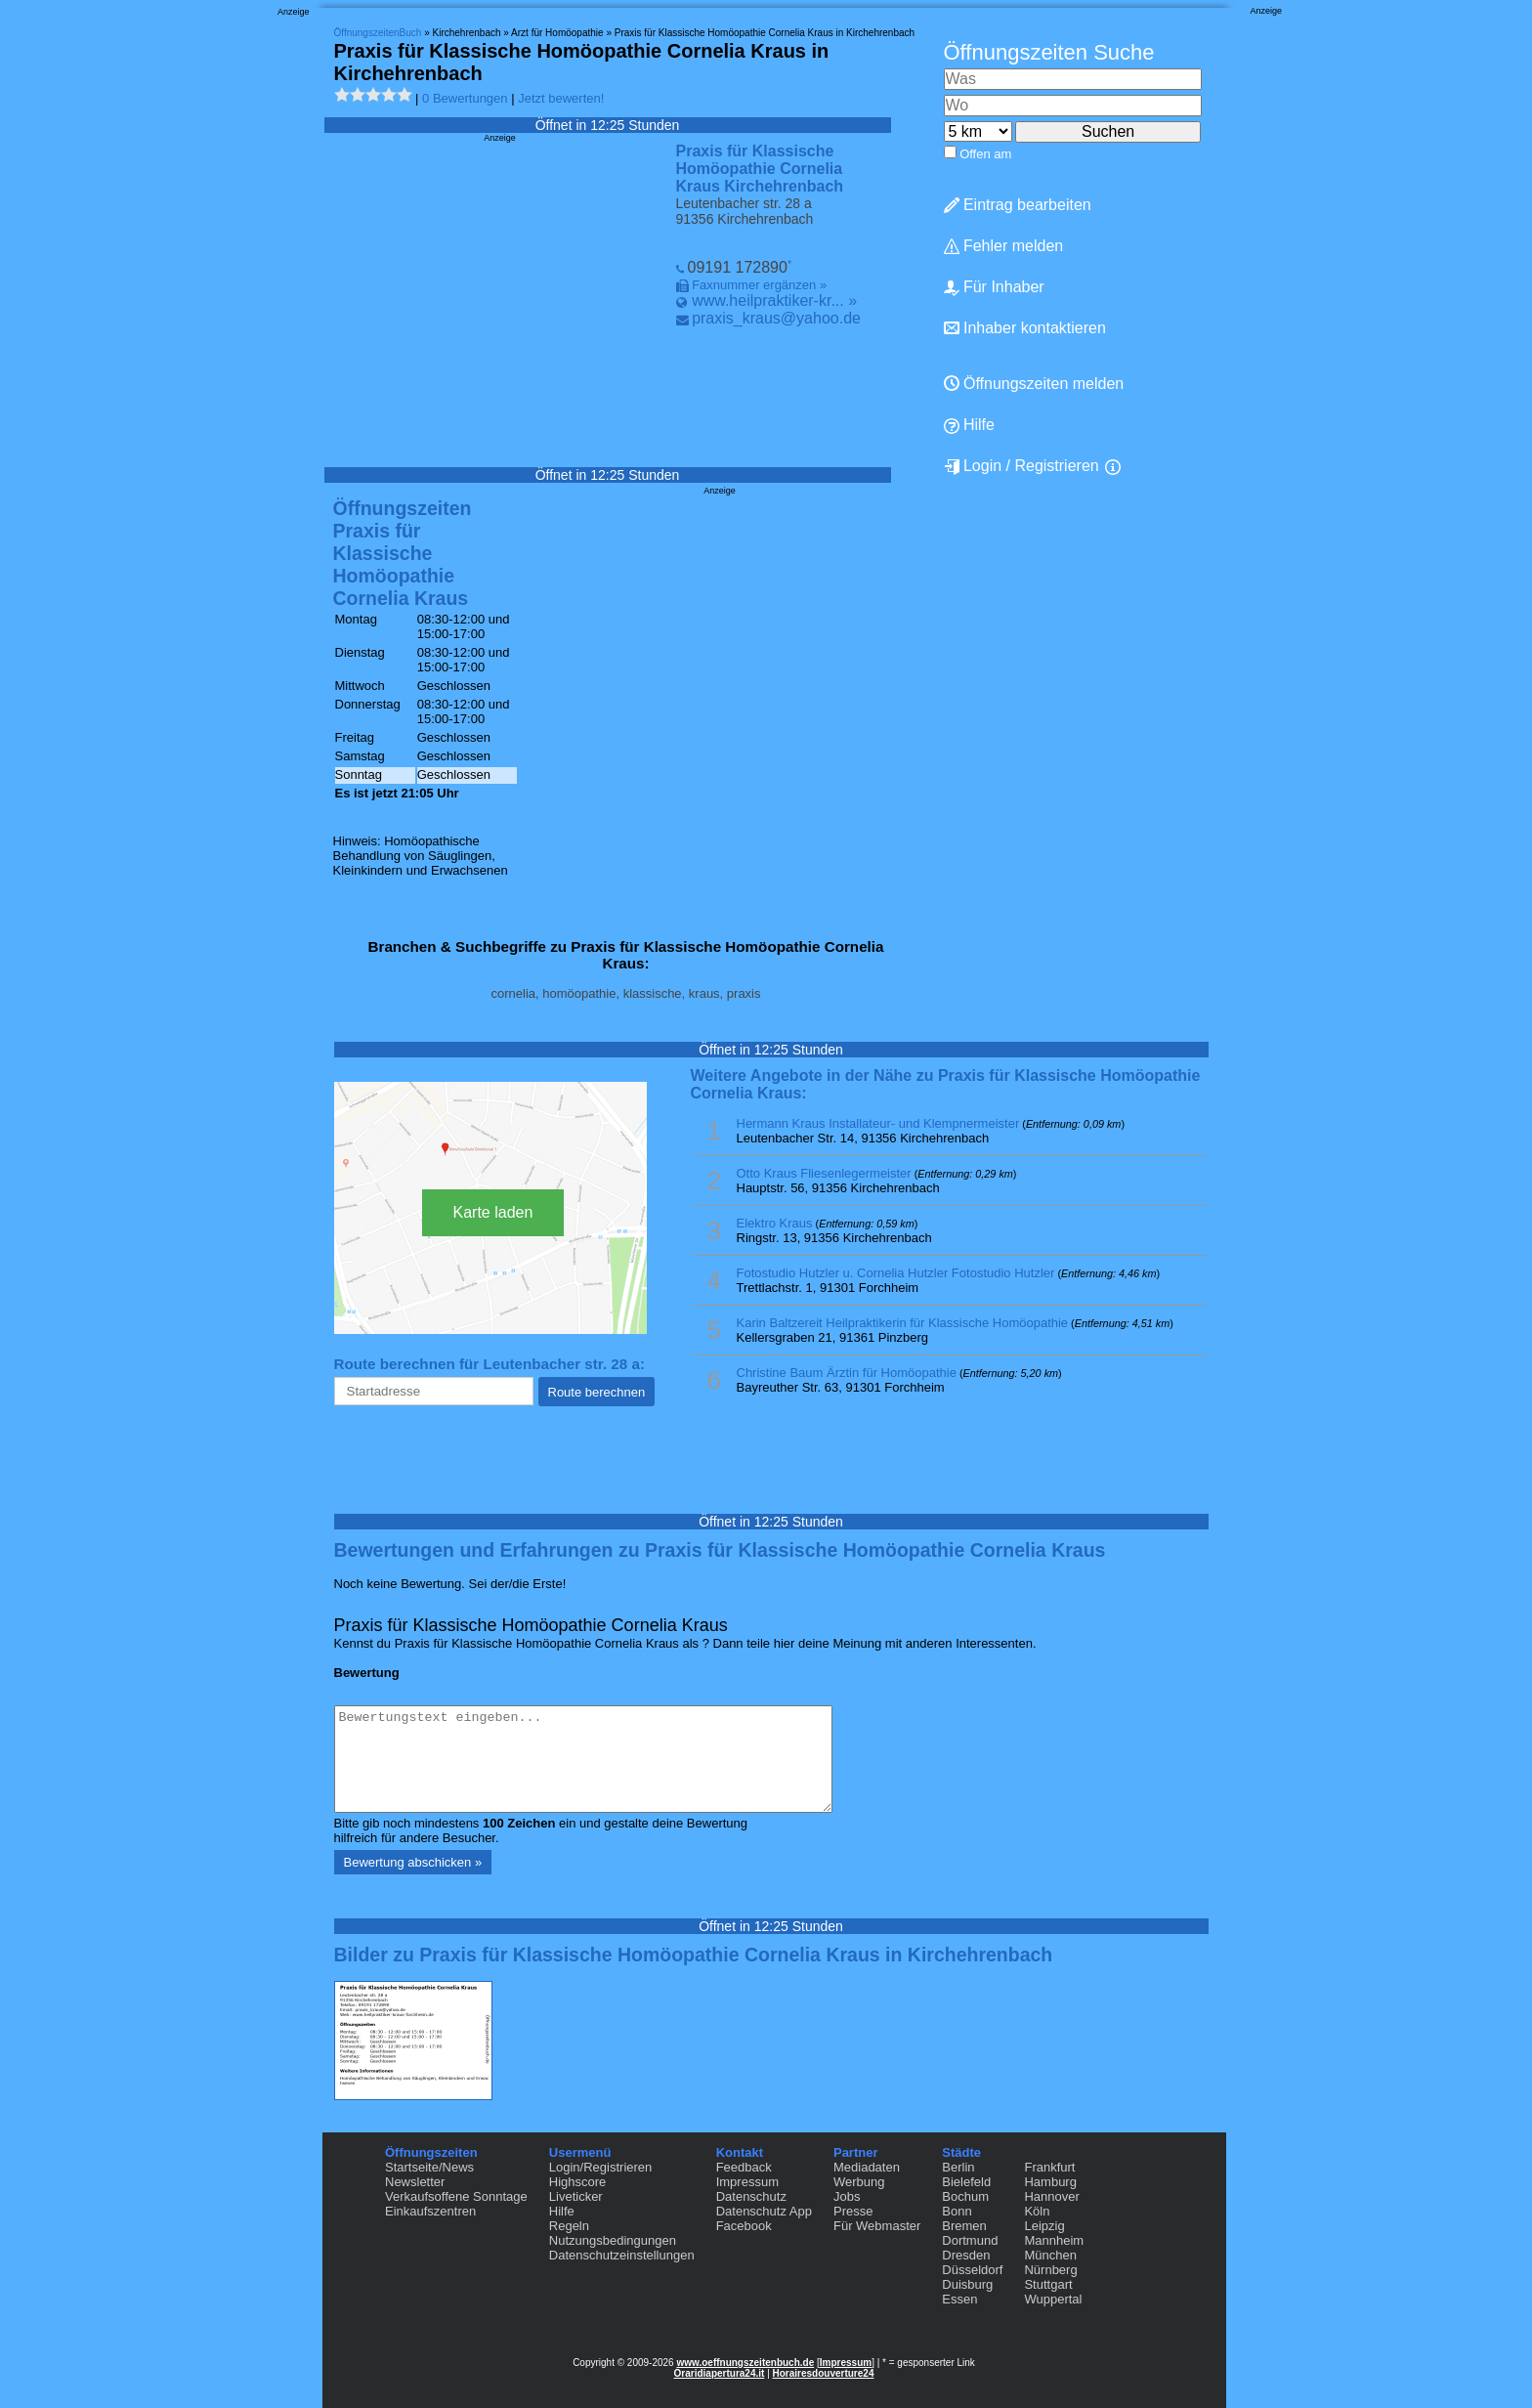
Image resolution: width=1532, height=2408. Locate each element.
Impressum (747, 2181)
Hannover (1051, 2196)
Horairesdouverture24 (823, 2373)
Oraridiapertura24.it (719, 2373)
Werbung (859, 2181)
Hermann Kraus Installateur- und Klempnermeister (878, 1123)
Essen (959, 2299)
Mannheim (1054, 2240)
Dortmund (970, 2240)
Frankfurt (1049, 2167)
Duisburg (967, 2284)
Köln (1036, 2211)
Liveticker (576, 2196)
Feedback (744, 2167)
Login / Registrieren (1021, 466)
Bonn (956, 2211)
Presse (852, 2211)
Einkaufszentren (430, 2211)
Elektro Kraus (775, 1223)
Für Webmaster (876, 2225)
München (1050, 2255)
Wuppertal (1053, 2299)
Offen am (985, 154)
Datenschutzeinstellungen (622, 2255)
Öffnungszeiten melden (1034, 383)
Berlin (958, 2167)
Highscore (578, 2181)
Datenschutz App (764, 2211)
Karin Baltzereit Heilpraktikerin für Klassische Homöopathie (903, 1322)
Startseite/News (429, 2167)
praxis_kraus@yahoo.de (776, 318)
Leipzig (1044, 2225)
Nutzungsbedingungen (612, 2240)
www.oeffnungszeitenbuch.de (745, 2362)
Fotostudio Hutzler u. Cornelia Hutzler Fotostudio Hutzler (896, 1273)
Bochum (965, 2196)
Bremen (964, 2225)
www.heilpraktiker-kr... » (774, 300)
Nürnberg (1050, 2269)
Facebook (744, 2225)
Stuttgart (1048, 2284)
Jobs (846, 2196)
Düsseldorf (972, 2269)
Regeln (569, 2225)
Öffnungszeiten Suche (1049, 52)
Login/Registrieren (601, 2167)
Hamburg (1050, 2181)
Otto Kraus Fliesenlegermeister (824, 1173)
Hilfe (969, 425)
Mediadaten (866, 2167)
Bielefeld (966, 2181)
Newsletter (415, 2181)
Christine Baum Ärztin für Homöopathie (847, 1372)
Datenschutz (751, 2196)
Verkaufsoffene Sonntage (456, 2196)
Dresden (966, 2255)
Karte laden (493, 1212)
